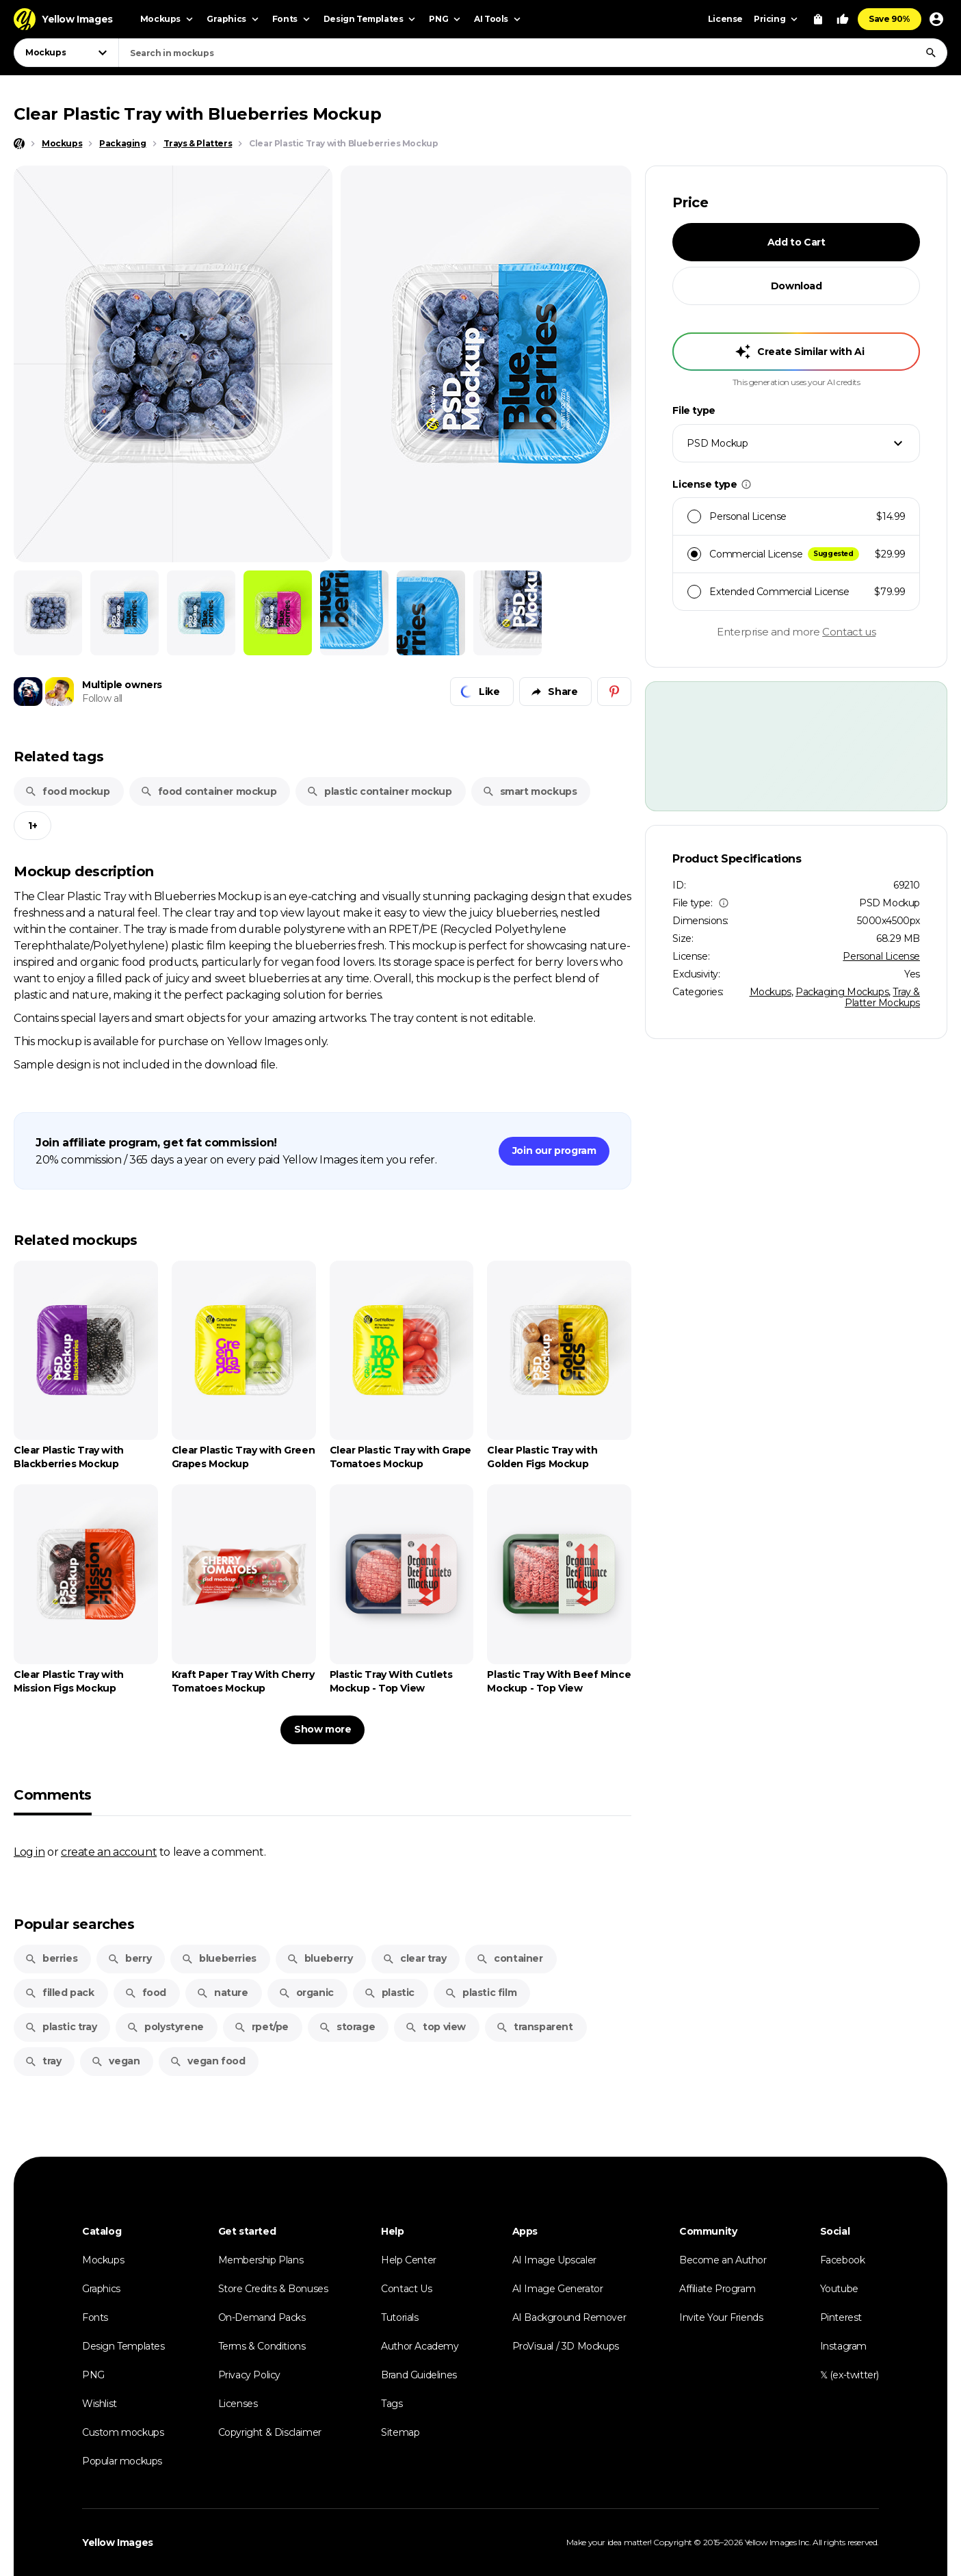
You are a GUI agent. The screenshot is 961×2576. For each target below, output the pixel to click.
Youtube (839, 2289)
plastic (389, 1992)
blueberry (319, 1958)
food (145, 1992)
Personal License (881, 956)
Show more (322, 1729)
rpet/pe (261, 2027)
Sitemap (400, 2432)
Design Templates (123, 2346)
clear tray (414, 1958)
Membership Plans (261, 2260)
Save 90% (889, 19)
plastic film (480, 1992)
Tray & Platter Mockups (882, 997)
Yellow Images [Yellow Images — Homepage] (117, 2542)
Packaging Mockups (841, 992)
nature (222, 1992)
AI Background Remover (569, 2317)
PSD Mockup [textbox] (717, 443)
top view (435, 2027)
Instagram (843, 2346)
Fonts (95, 2317)
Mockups (770, 992)
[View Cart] (818, 19)
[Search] (931, 52)
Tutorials (399, 2317)
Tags (391, 2403)
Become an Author (723, 2260)
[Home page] (19, 143)
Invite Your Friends (721, 2317)
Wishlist (99, 2403)
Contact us (849, 631)
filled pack (59, 1992)
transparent (534, 2027)
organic (306, 1992)
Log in (29, 1851)
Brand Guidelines (419, 2375)
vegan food (207, 2061)
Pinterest (841, 2317)
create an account (109, 1851)
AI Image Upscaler (554, 2260)
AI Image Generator (557, 2289)
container (509, 1958)
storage (347, 2027)
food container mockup (208, 791)
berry (129, 1958)
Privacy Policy (249, 2375)
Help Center (408, 2260)
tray (43, 2061)
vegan (115, 2061)
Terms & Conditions (262, 2346)
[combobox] (533, 52)
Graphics (101, 2289)
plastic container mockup (378, 791)
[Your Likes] (843, 19)
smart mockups (529, 791)
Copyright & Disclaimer (269, 2432)
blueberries (218, 1958)
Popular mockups (122, 2461)
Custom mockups (122, 2432)
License (725, 19)
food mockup (67, 791)
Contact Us (406, 2289)
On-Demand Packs (262, 2317)
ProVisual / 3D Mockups (565, 2346)
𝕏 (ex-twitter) (849, 2375)
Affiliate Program (717, 2289)
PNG (93, 2375)
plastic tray (60, 2027)
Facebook (842, 2260)
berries (51, 1958)
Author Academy (419, 2346)
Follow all (102, 698)
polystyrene (165, 2027)
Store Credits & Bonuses (273, 2289)
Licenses (238, 2403)
